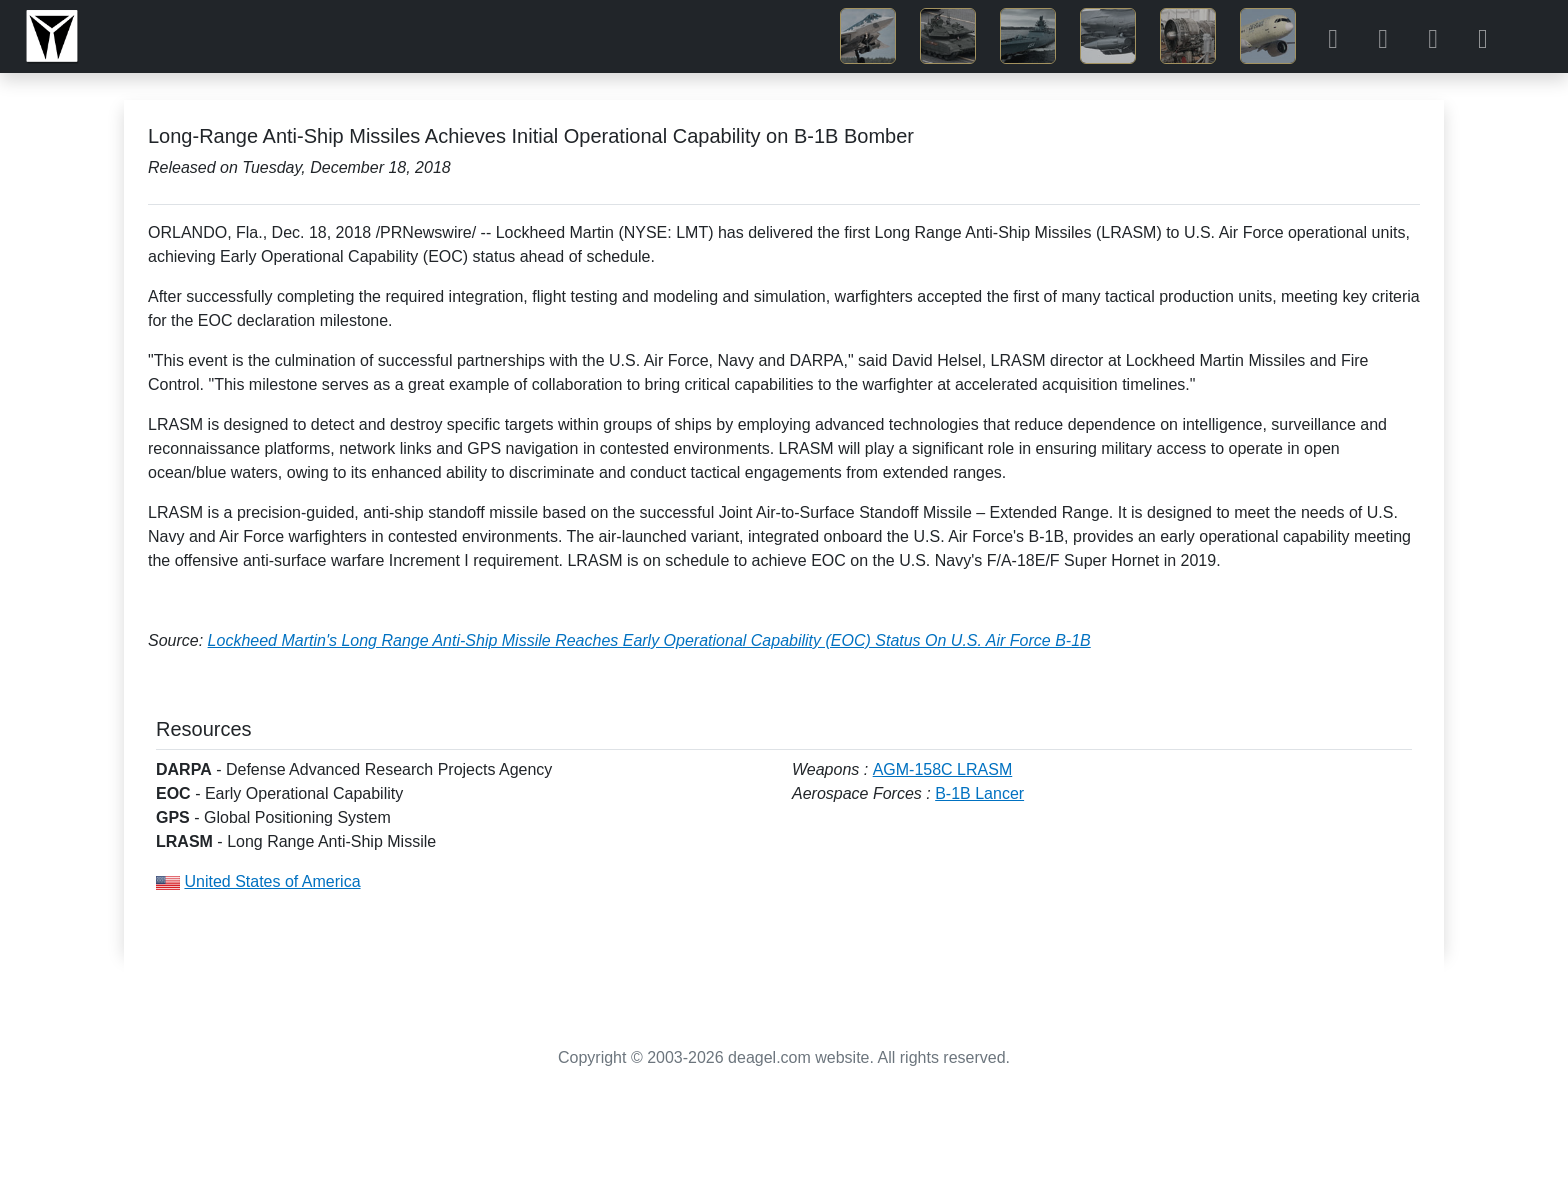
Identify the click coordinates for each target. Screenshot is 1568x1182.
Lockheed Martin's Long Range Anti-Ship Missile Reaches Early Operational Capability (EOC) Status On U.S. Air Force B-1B (649, 640)
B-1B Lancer (979, 793)
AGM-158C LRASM (943, 769)
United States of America (272, 881)
